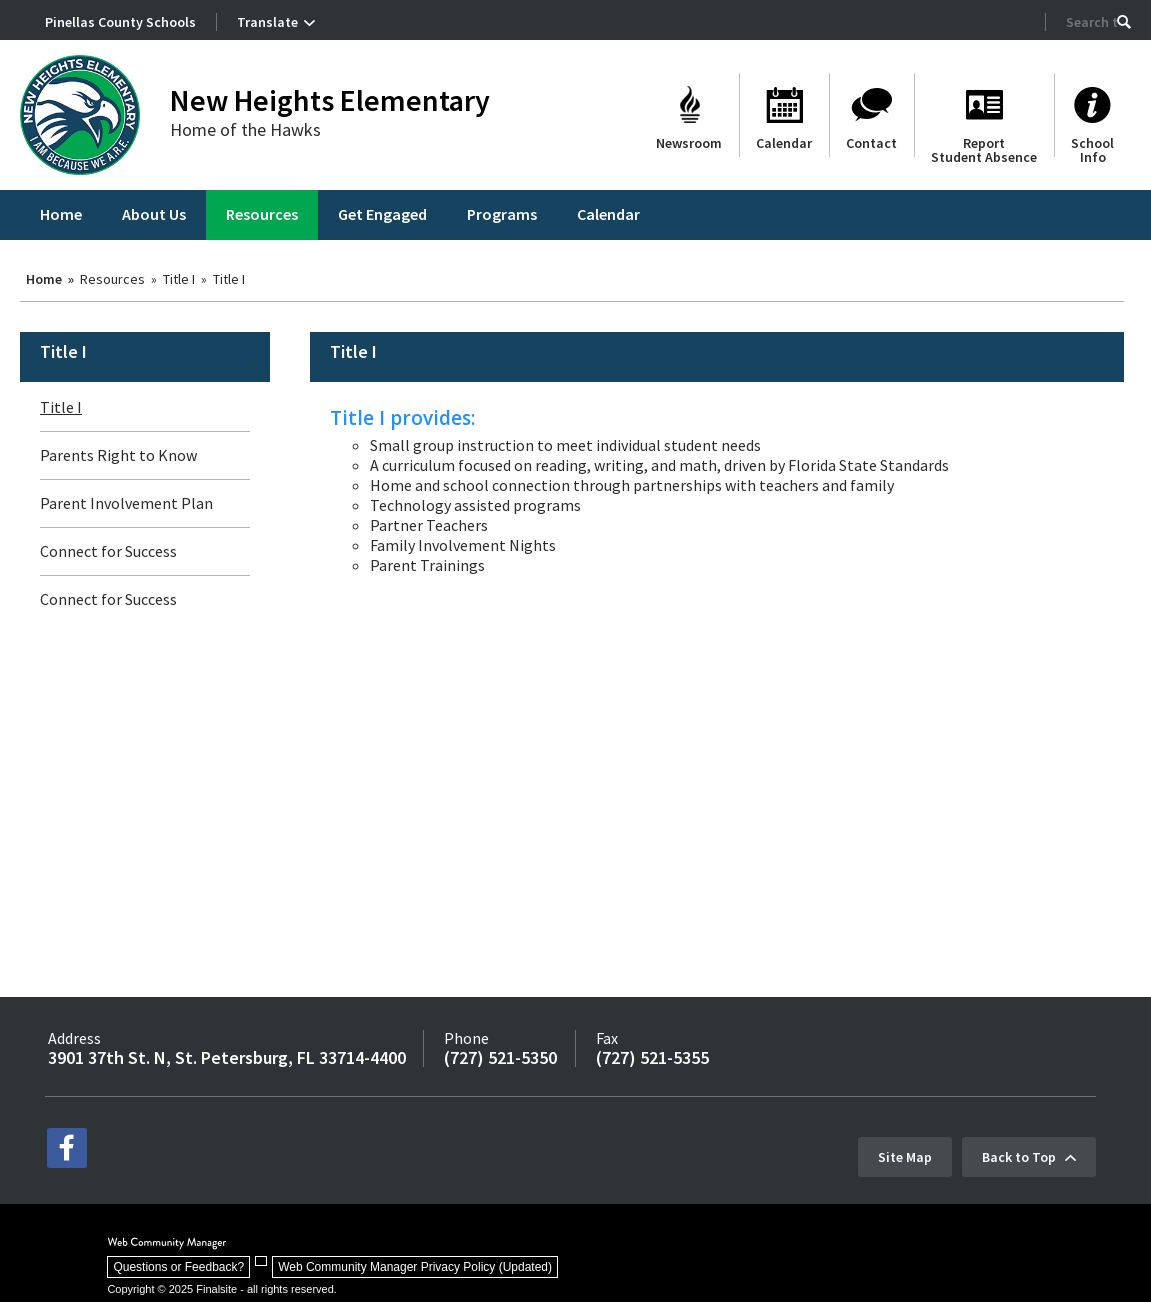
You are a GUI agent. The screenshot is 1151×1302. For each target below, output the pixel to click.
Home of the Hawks (245, 129)
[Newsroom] (689, 115)
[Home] (61, 215)
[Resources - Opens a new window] (262, 215)
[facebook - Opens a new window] (67, 1148)
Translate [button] (267, 22)
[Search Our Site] (1091, 22)
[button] (1124, 22)
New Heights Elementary (330, 100)
